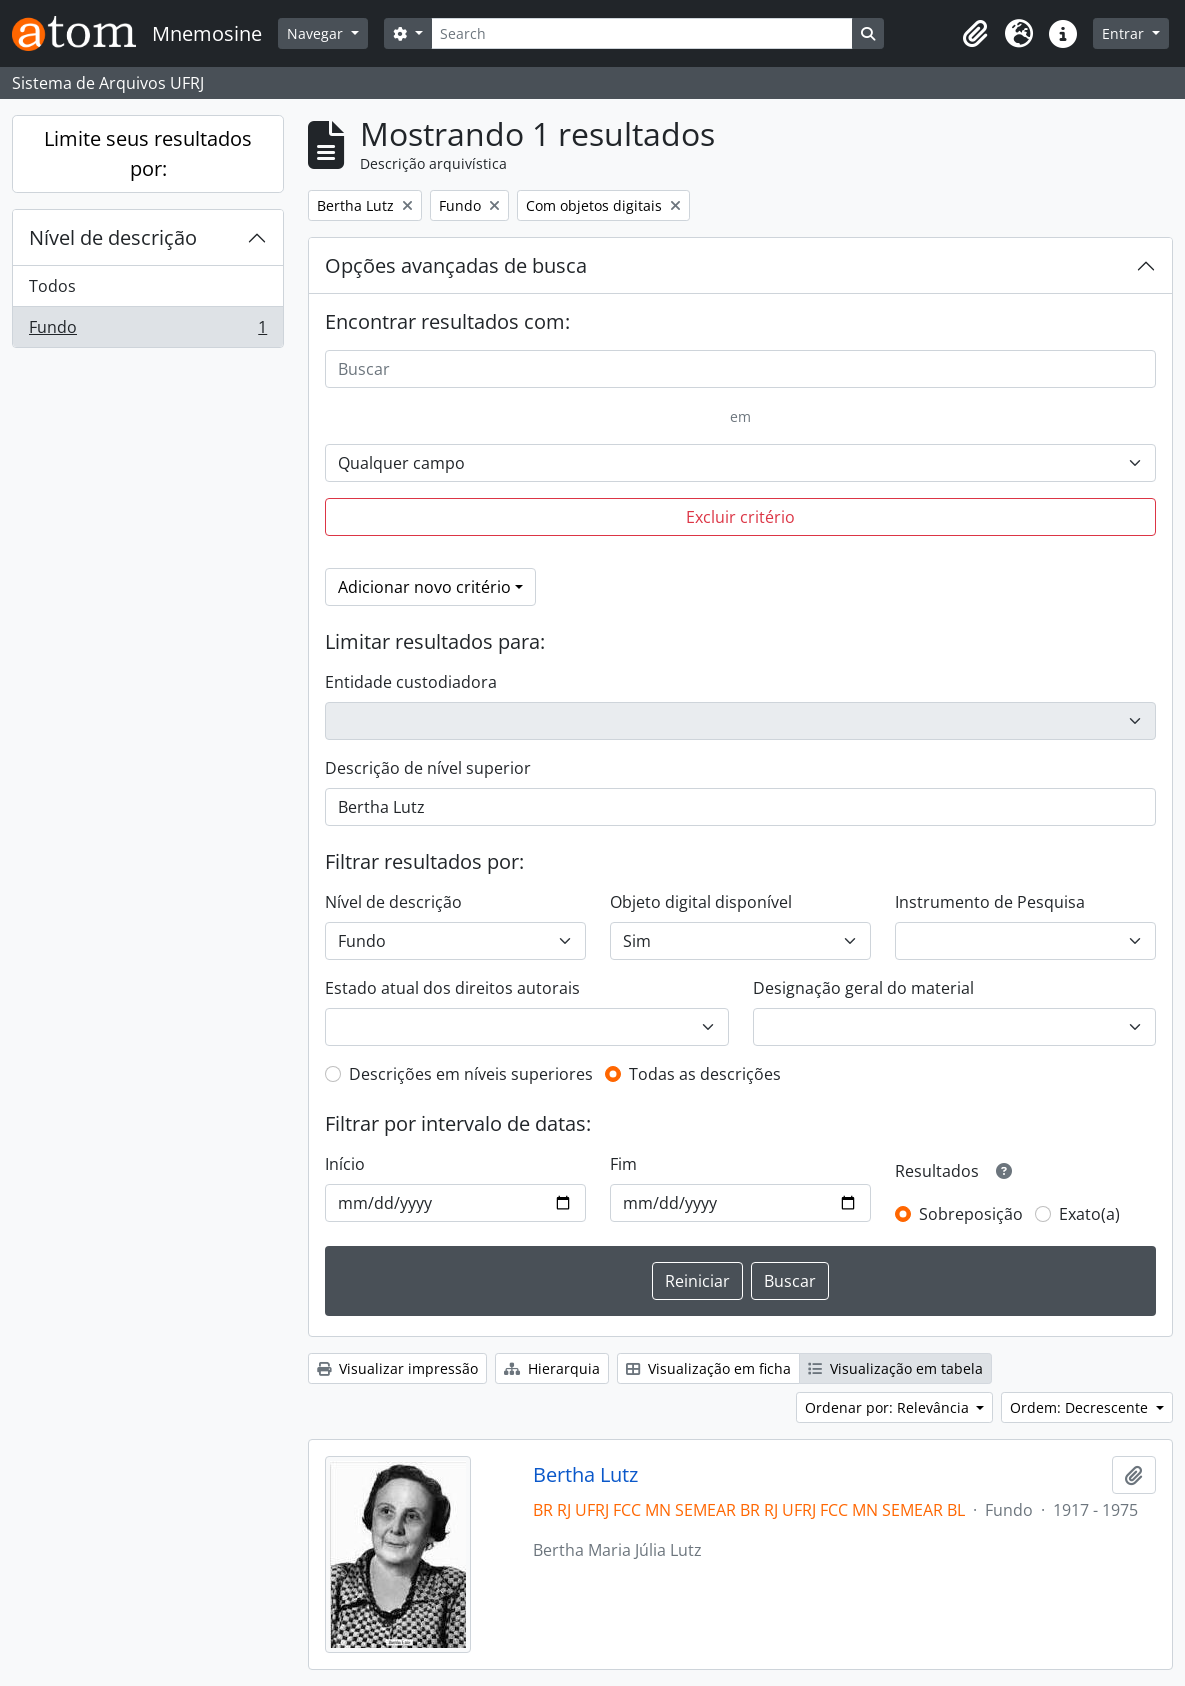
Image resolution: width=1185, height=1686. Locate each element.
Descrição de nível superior (428, 768)
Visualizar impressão (397, 1368)
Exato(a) (1089, 1214)
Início (345, 1164)
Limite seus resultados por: (148, 153)
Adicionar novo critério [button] (424, 587)
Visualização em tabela (895, 1368)
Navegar (317, 33)
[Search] (642, 33)
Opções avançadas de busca (456, 265)
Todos (52, 286)
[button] (975, 34)
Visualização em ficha (708, 1368)
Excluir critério (740, 517)
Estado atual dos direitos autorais (452, 988)
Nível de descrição (113, 237)
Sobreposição (971, 1214)
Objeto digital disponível (701, 902)
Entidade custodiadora (411, 682)
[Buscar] (740, 369)
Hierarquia (552, 1368)
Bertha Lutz (585, 1475)
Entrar (1125, 33)
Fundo (147, 331)
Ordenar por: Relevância (889, 1407)
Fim (623, 1164)
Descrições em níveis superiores (471, 1074)
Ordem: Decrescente (1081, 1407)
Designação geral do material (863, 988)
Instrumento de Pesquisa (990, 902)
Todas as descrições (705, 1074)
